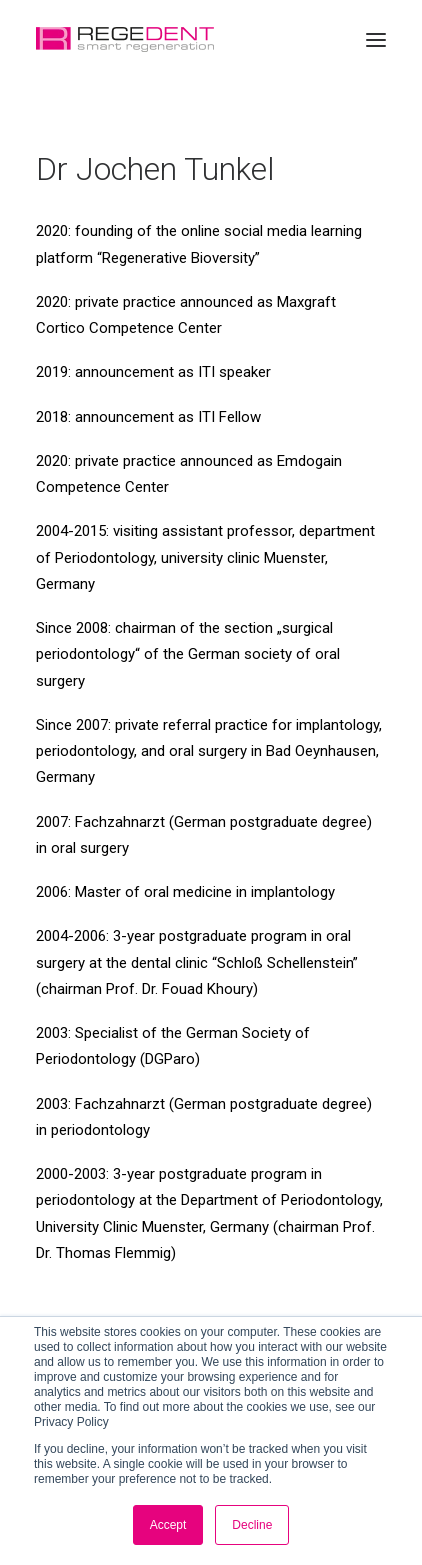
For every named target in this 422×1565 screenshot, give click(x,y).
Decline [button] (252, 1525)
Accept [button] (168, 1525)
